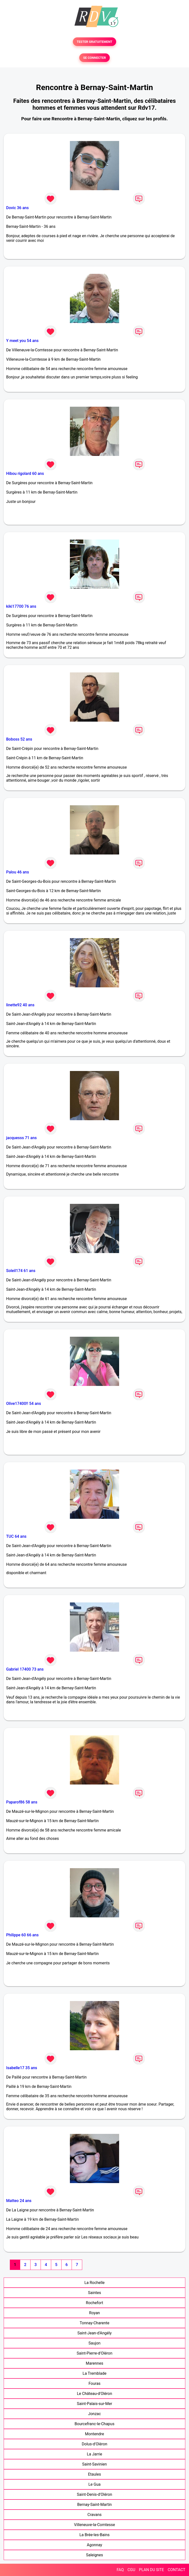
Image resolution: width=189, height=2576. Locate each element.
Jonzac (94, 2413)
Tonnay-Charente (94, 2323)
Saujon (95, 2343)
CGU (131, 2569)
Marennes (94, 2363)
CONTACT (176, 2569)
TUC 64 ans (16, 1536)
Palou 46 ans (17, 872)
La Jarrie (94, 2454)
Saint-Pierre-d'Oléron (94, 2353)
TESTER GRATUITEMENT (94, 42)
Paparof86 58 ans (21, 1802)
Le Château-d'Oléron (94, 2393)
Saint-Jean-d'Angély (95, 2333)
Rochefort (94, 2302)
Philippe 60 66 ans (22, 1935)
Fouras (95, 2383)
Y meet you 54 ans (22, 340)
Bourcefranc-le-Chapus (94, 2423)
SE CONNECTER (94, 58)
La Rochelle (94, 2282)
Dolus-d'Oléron (94, 2444)
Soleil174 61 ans (20, 1270)
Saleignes (94, 2555)
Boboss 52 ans (19, 739)
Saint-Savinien (94, 2464)
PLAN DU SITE (151, 2569)
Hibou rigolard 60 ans (25, 473)
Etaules (94, 2474)
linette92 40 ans (20, 1005)
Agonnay (94, 2545)
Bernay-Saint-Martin (94, 2504)
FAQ (120, 2569)
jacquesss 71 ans (21, 1137)
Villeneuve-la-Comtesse (94, 2524)
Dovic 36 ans (17, 207)
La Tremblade (95, 2373)
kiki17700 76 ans (21, 606)
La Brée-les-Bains (94, 2534)
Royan (94, 2313)
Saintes (94, 2292)
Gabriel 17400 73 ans (25, 1669)
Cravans (94, 2514)
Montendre (94, 2434)
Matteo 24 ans (19, 2200)
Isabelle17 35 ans (21, 2067)
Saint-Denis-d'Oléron (94, 2494)
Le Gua (94, 2484)
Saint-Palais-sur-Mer (94, 2403)
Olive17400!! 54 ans (23, 1403)
